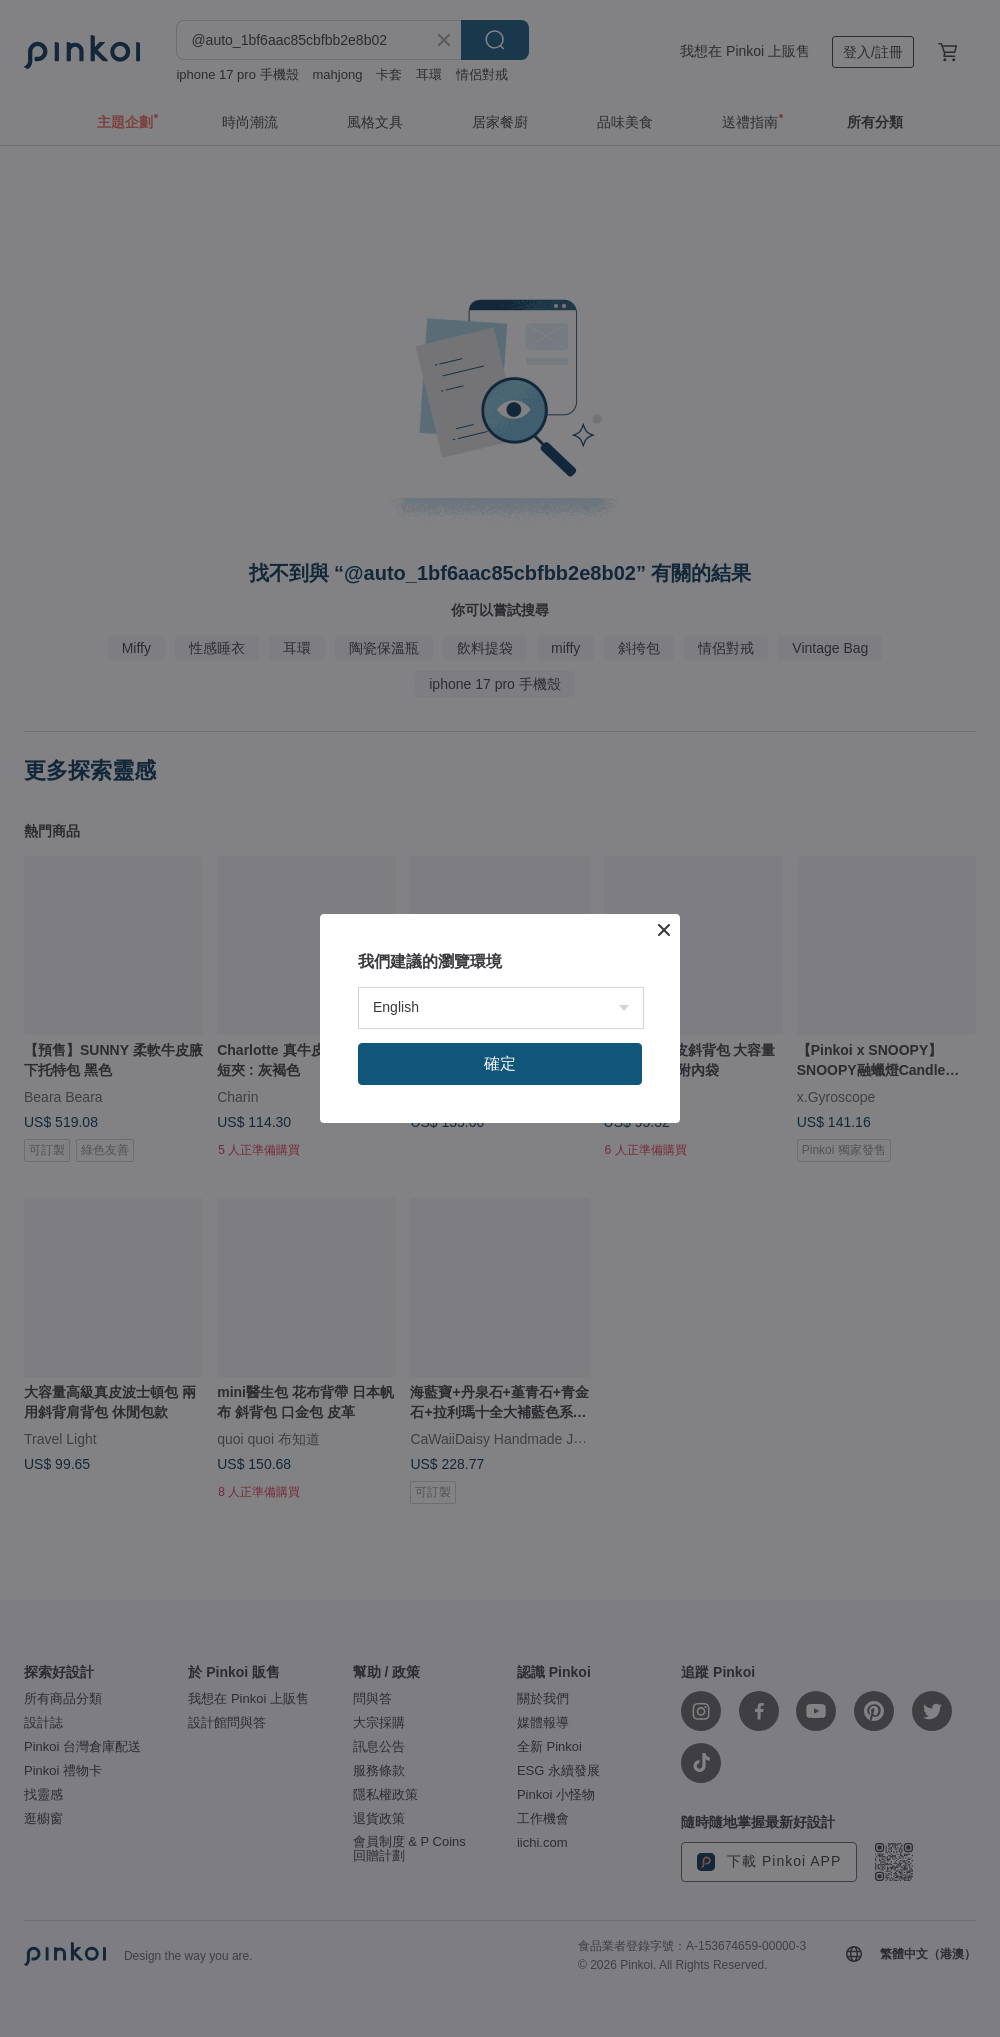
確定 (500, 1063)
